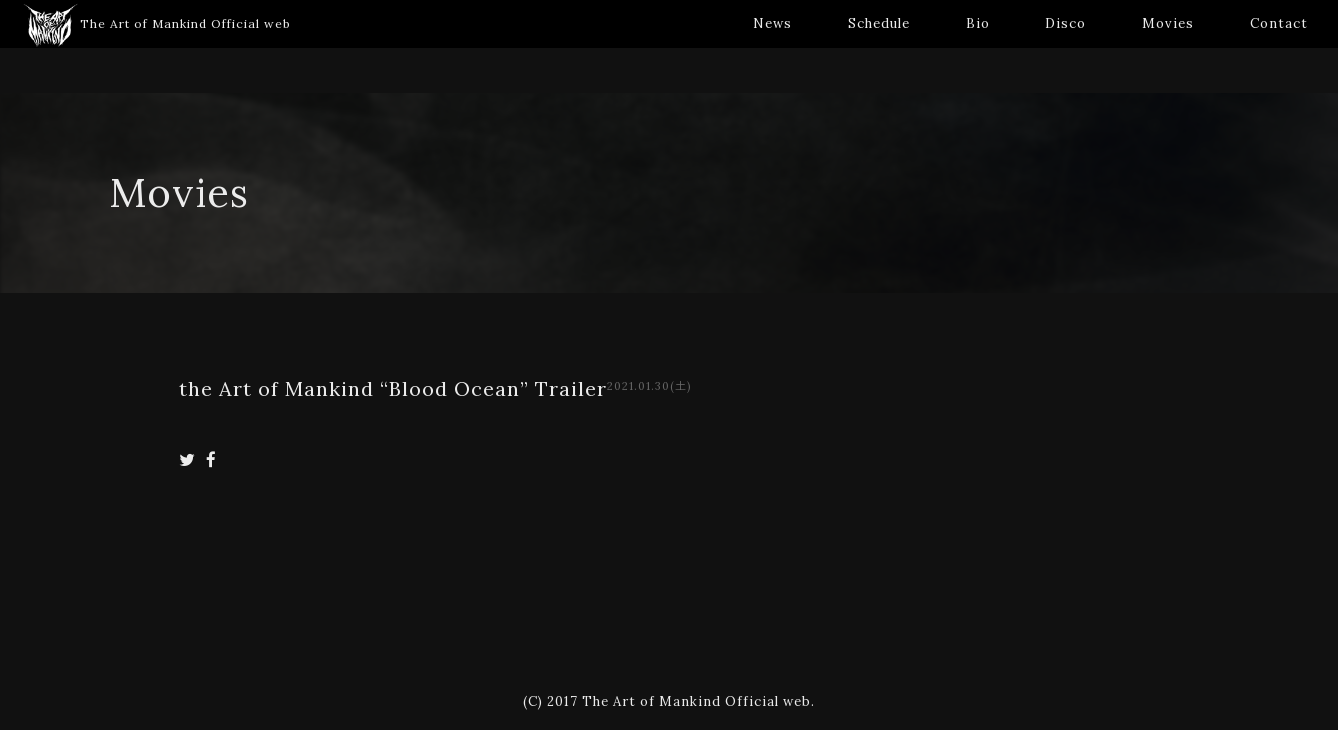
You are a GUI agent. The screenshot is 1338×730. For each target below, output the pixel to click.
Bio (978, 23)
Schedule (879, 23)
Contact (1279, 23)
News (772, 23)
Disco (1065, 23)
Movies (1168, 23)
